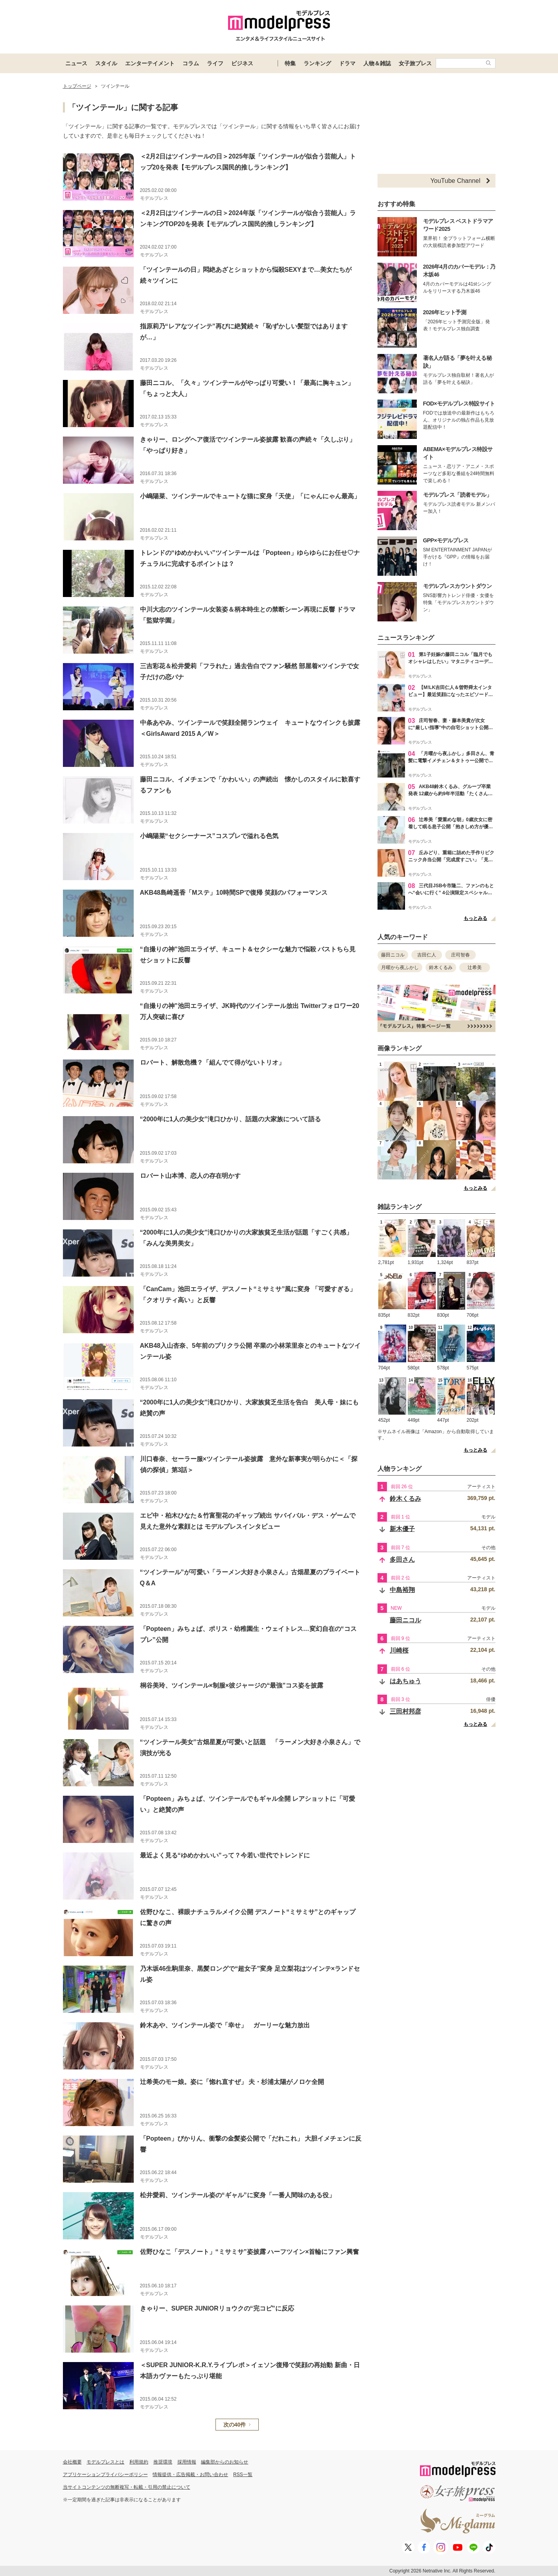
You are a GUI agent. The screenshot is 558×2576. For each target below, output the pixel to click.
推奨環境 (162, 2462)
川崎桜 (399, 1650)
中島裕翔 (402, 1590)
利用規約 (138, 2462)
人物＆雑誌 (377, 63)
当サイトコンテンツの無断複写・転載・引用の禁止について (126, 2487)
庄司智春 (460, 955)
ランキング (317, 63)
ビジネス (242, 63)
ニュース (76, 63)
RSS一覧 (242, 2474)
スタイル (106, 63)
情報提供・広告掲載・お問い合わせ (190, 2474)
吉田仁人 (426, 955)
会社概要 (72, 2462)
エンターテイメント (150, 63)
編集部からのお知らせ (224, 2462)
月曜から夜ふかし (400, 967)
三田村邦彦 (405, 1711)
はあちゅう (405, 1681)
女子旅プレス (415, 63)
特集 (290, 63)
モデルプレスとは (105, 2462)
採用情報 (186, 2462)
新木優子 (402, 1529)
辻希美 (475, 967)
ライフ (215, 63)
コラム (190, 63)
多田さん (402, 1559)
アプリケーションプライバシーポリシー (105, 2474)
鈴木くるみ (441, 967)
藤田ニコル (393, 955)
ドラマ (347, 63)
